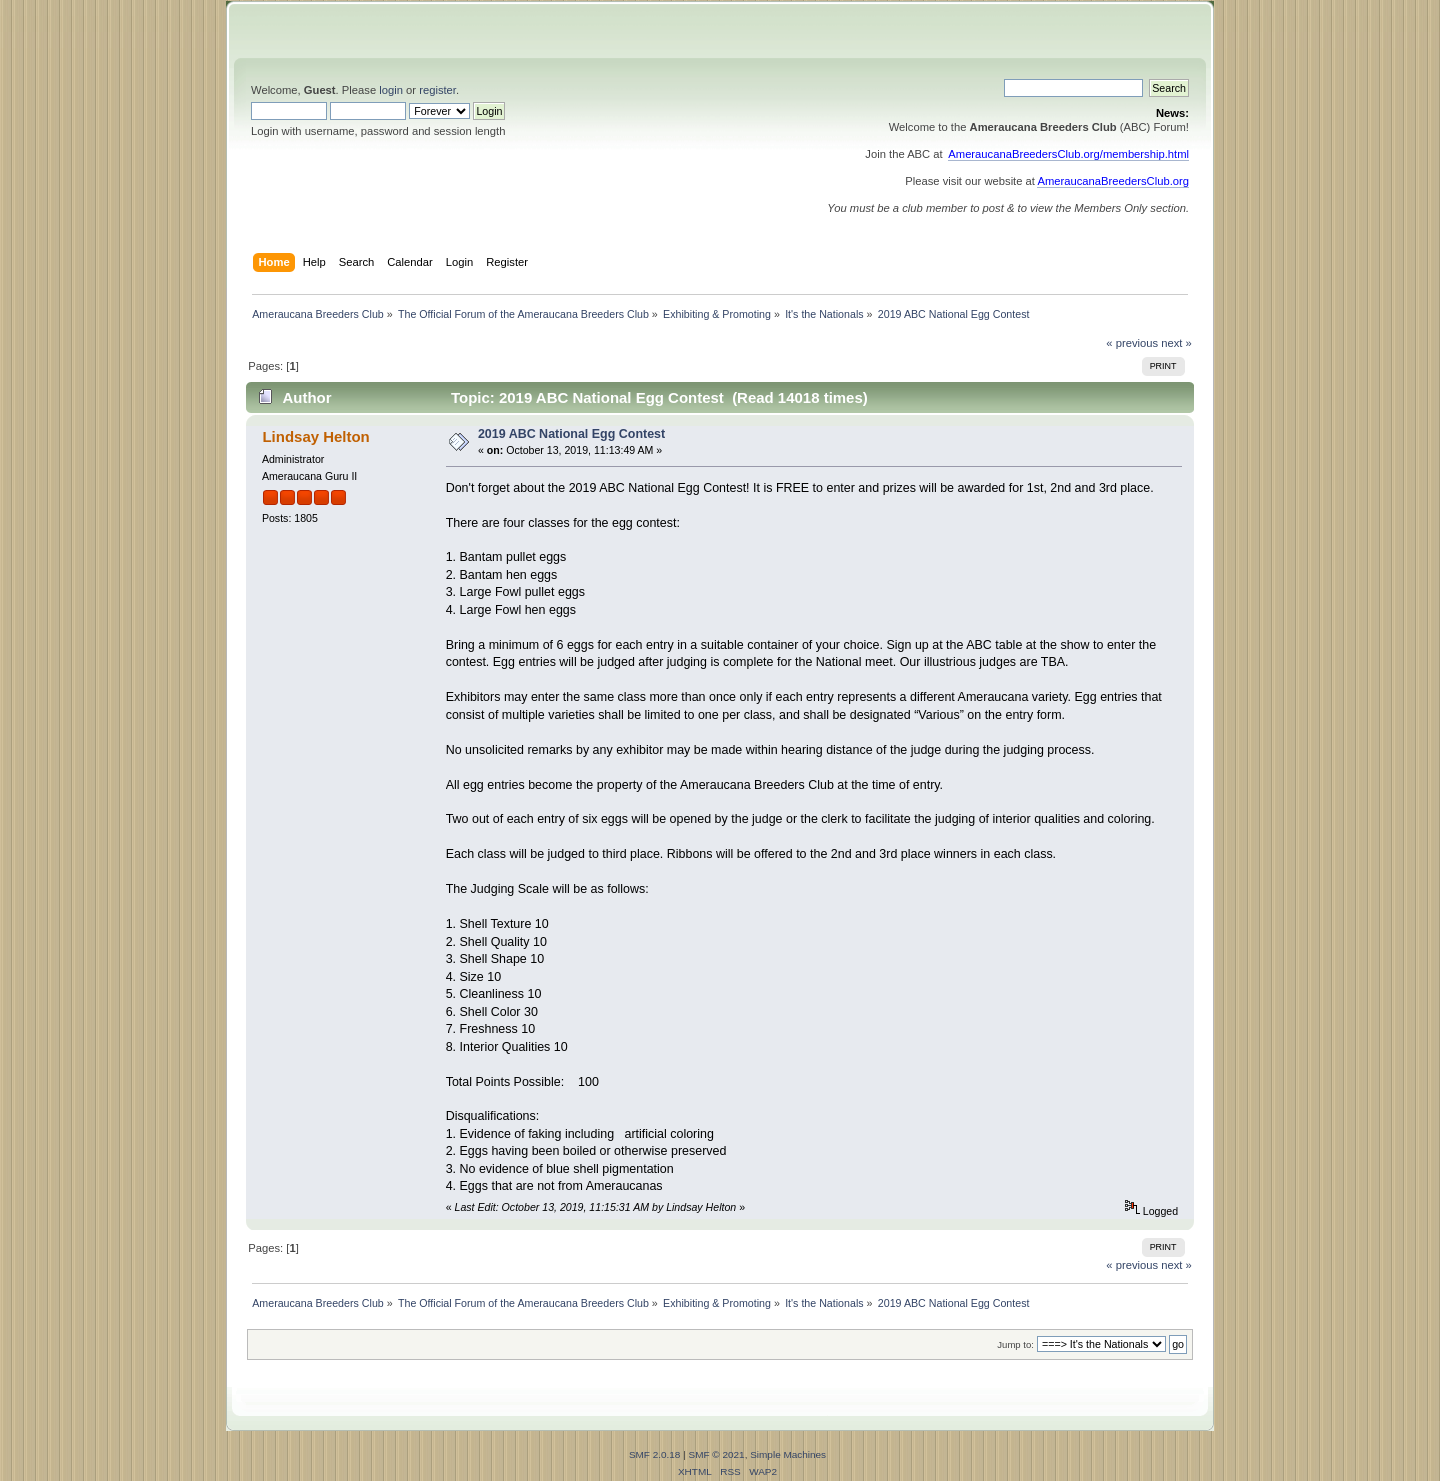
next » (1176, 343)
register (437, 90)
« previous (1132, 343)
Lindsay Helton (315, 436)
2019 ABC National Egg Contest (571, 434)
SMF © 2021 (717, 1454)
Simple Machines (788, 1454)
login (391, 90)
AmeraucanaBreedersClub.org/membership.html (1068, 154)
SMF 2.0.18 (655, 1454)
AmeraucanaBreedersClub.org (1113, 181)
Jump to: (1015, 1344)
